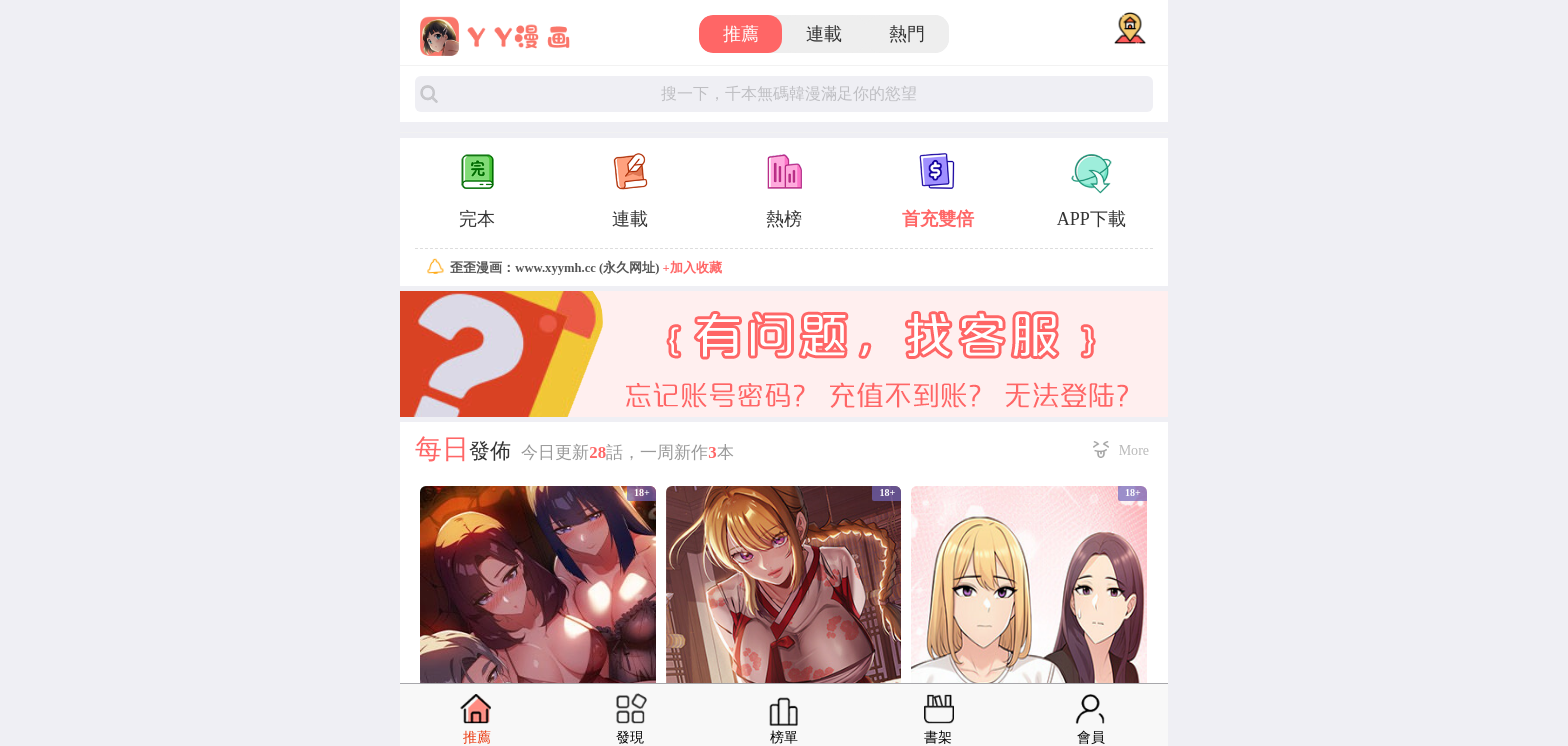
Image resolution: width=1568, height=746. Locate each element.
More (1134, 450)
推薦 (741, 34)
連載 (824, 34)
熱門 (907, 34)
